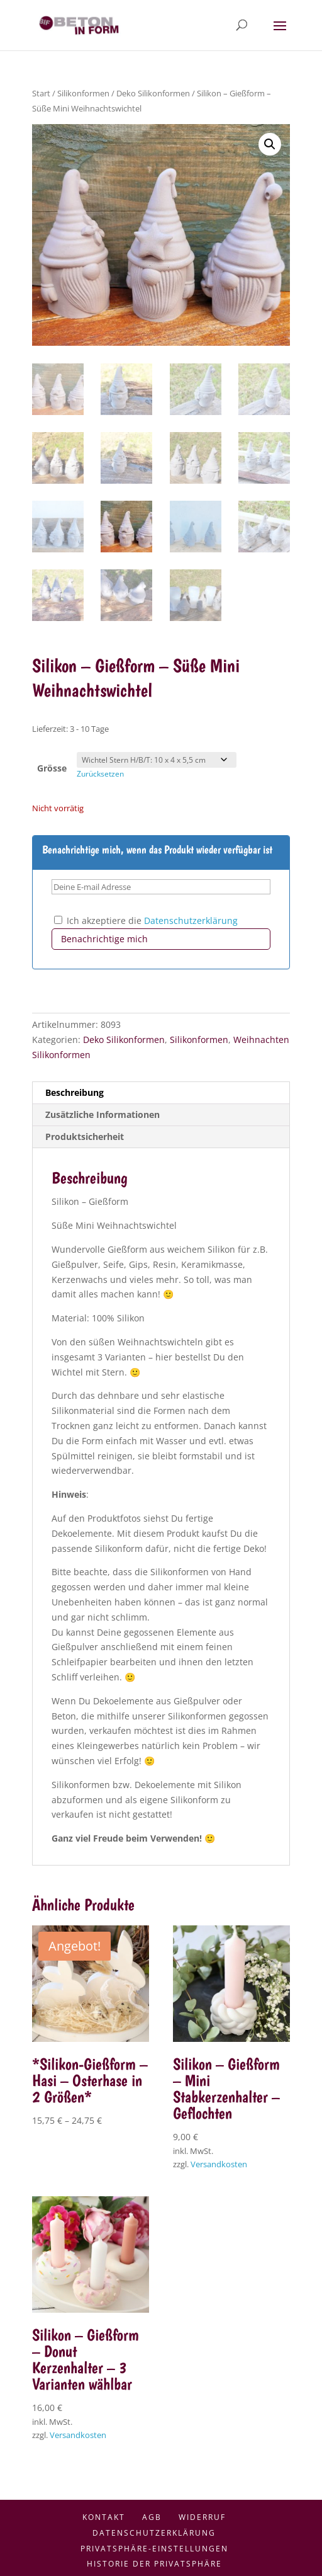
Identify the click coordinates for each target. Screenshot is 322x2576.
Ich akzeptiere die (146, 920)
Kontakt (103, 2517)
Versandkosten (219, 2164)
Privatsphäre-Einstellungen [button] (154, 2548)
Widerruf (202, 2517)
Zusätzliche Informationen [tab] (102, 1114)
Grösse (52, 768)
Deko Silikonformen (153, 93)
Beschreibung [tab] (74, 1092)
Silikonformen (83, 93)
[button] (269, 144)
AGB (152, 2517)
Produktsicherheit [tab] (84, 1137)
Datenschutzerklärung (191, 920)
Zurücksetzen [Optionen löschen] (100, 773)
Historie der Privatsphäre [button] (154, 2563)
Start (41, 93)
